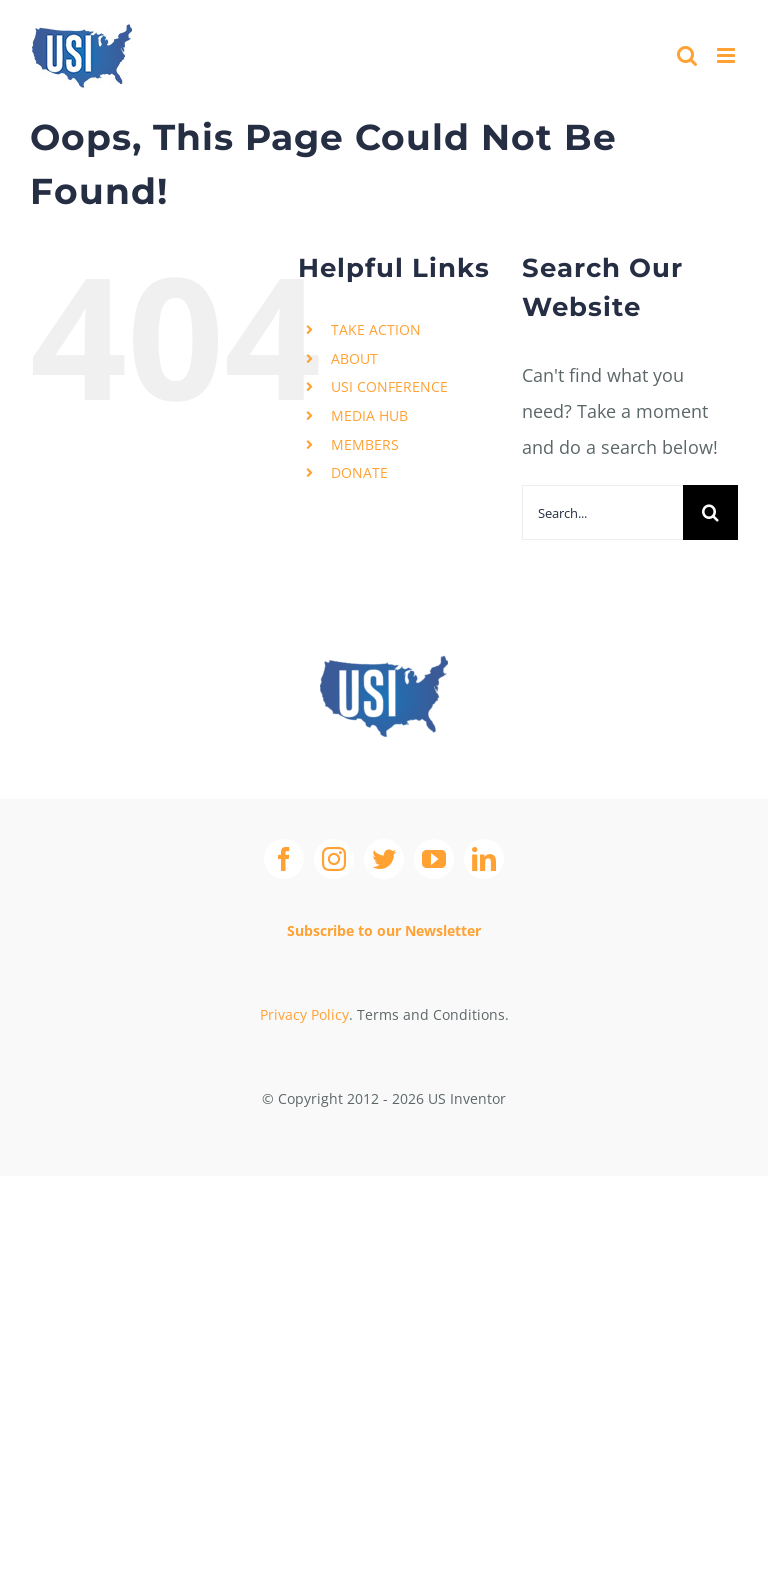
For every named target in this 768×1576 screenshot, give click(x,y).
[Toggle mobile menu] (727, 55)
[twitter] (384, 859)
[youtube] (434, 859)
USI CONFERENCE (389, 386)
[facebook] (284, 859)
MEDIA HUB (369, 415)
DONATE (359, 472)
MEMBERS (365, 444)
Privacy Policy (304, 1014)
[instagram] (334, 859)
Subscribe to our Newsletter (384, 930)
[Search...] (602, 512)
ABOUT (354, 358)
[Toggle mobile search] (687, 55)
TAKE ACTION (376, 329)
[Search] (710, 512)
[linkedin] (484, 859)
